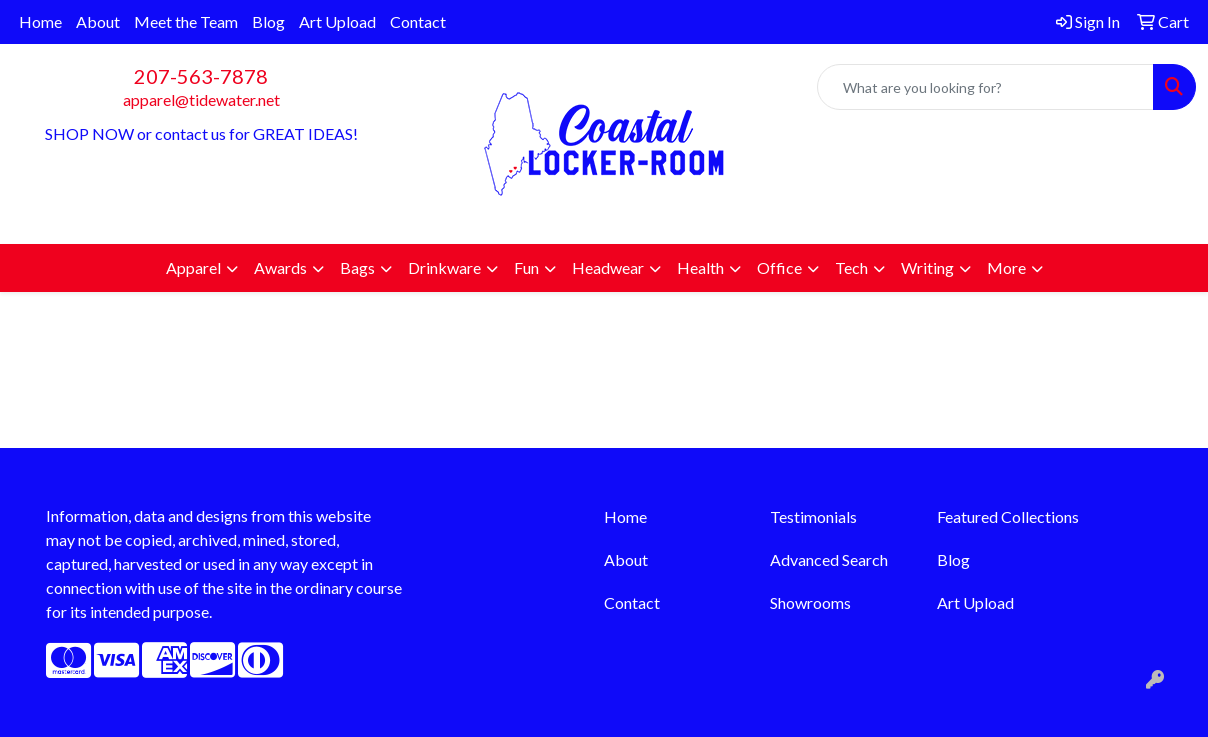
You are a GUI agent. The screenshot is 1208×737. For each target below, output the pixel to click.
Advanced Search (829, 559)
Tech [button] (851, 267)
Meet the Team (186, 21)
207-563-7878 (201, 76)
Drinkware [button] (444, 267)
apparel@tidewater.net (201, 99)
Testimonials (813, 516)
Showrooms (810, 602)
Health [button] (700, 267)
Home (40, 21)
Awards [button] (280, 267)
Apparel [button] (193, 267)
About (98, 21)
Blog (268, 21)
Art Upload (337, 21)
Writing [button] (927, 267)
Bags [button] (357, 267)
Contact (418, 21)
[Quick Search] (985, 87)
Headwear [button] (608, 267)
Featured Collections (1008, 516)
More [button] (1006, 267)
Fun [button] (526, 267)
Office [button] (779, 267)
